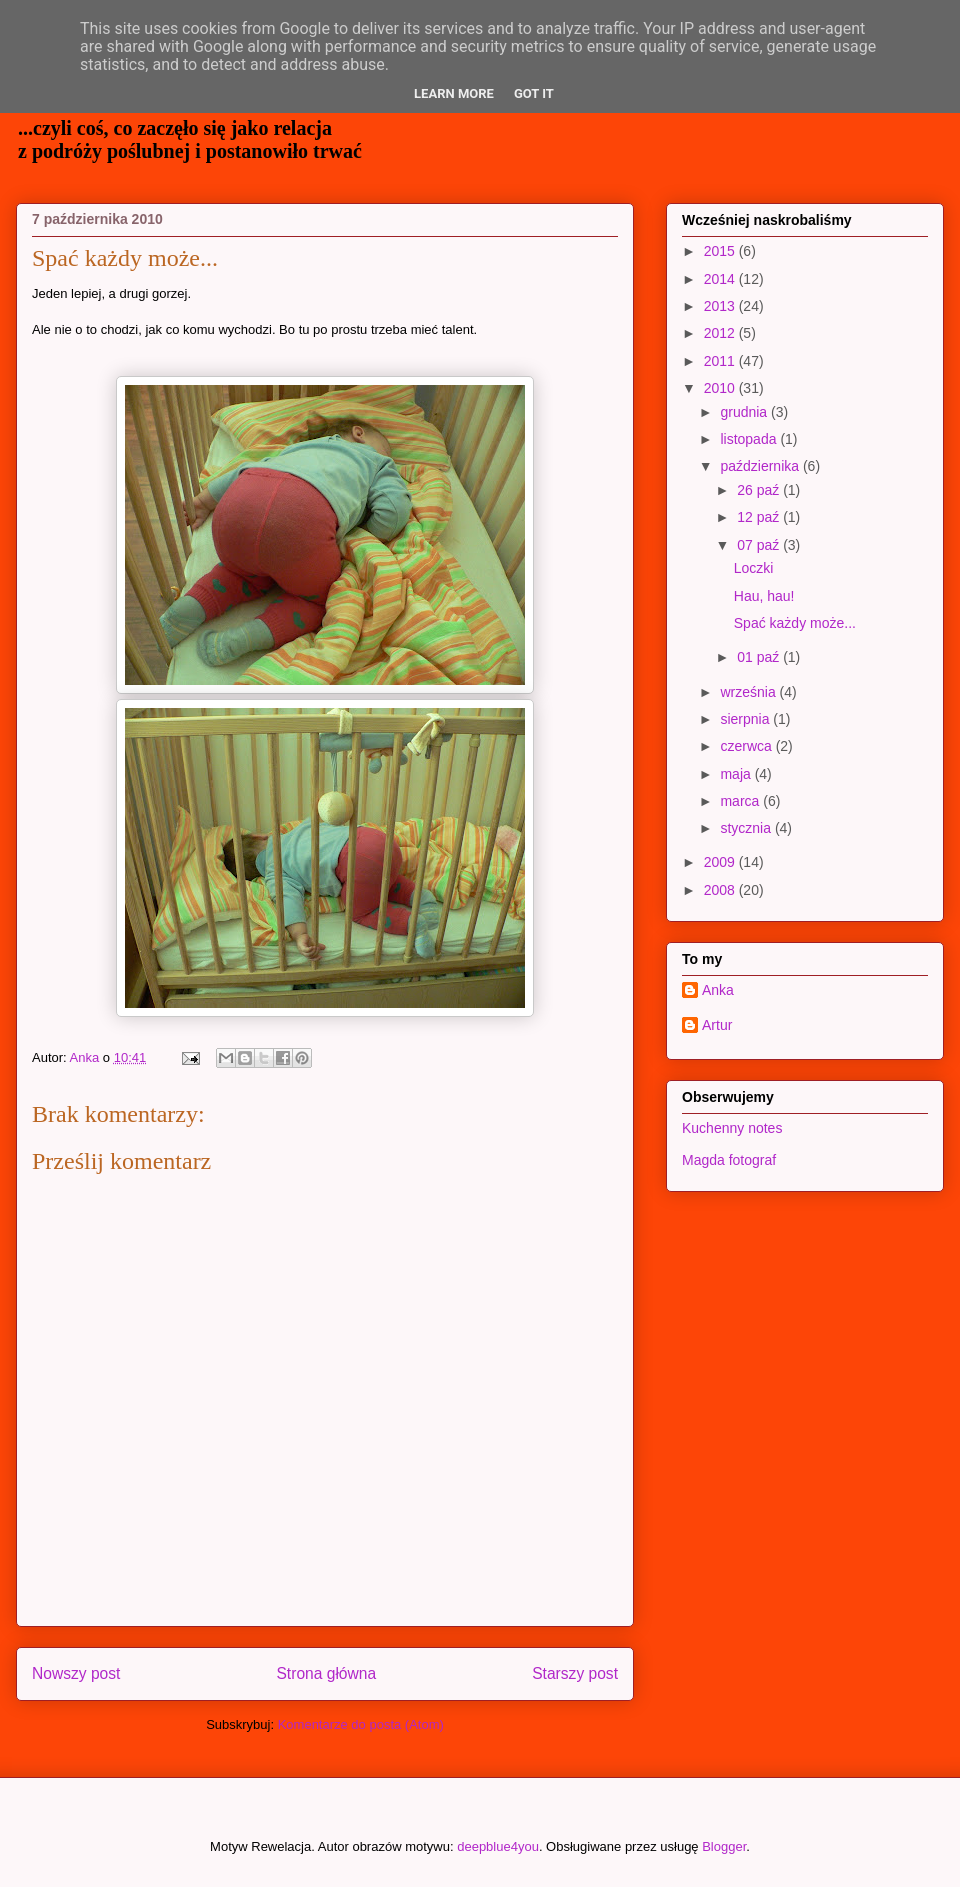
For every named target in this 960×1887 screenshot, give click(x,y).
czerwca (747, 746)
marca (741, 801)
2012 (721, 333)
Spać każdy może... (795, 623)
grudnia (745, 412)
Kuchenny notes (732, 1128)
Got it (534, 93)
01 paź (760, 657)
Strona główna (326, 1673)
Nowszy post (76, 1673)
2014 (721, 279)
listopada (750, 439)
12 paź (760, 517)
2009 (721, 862)
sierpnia (746, 719)
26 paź (760, 490)
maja (737, 774)
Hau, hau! (764, 596)
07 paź (760, 545)
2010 (721, 388)
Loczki (754, 568)
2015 (721, 251)
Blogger (724, 1846)
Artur (717, 1025)
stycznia (747, 828)
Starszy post (575, 1673)
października (761, 466)
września (749, 692)
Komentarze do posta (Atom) (361, 1724)
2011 (721, 361)
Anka (718, 990)
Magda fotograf (729, 1160)
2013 (721, 306)
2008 (721, 890)
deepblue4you (498, 1846)
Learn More (454, 93)
